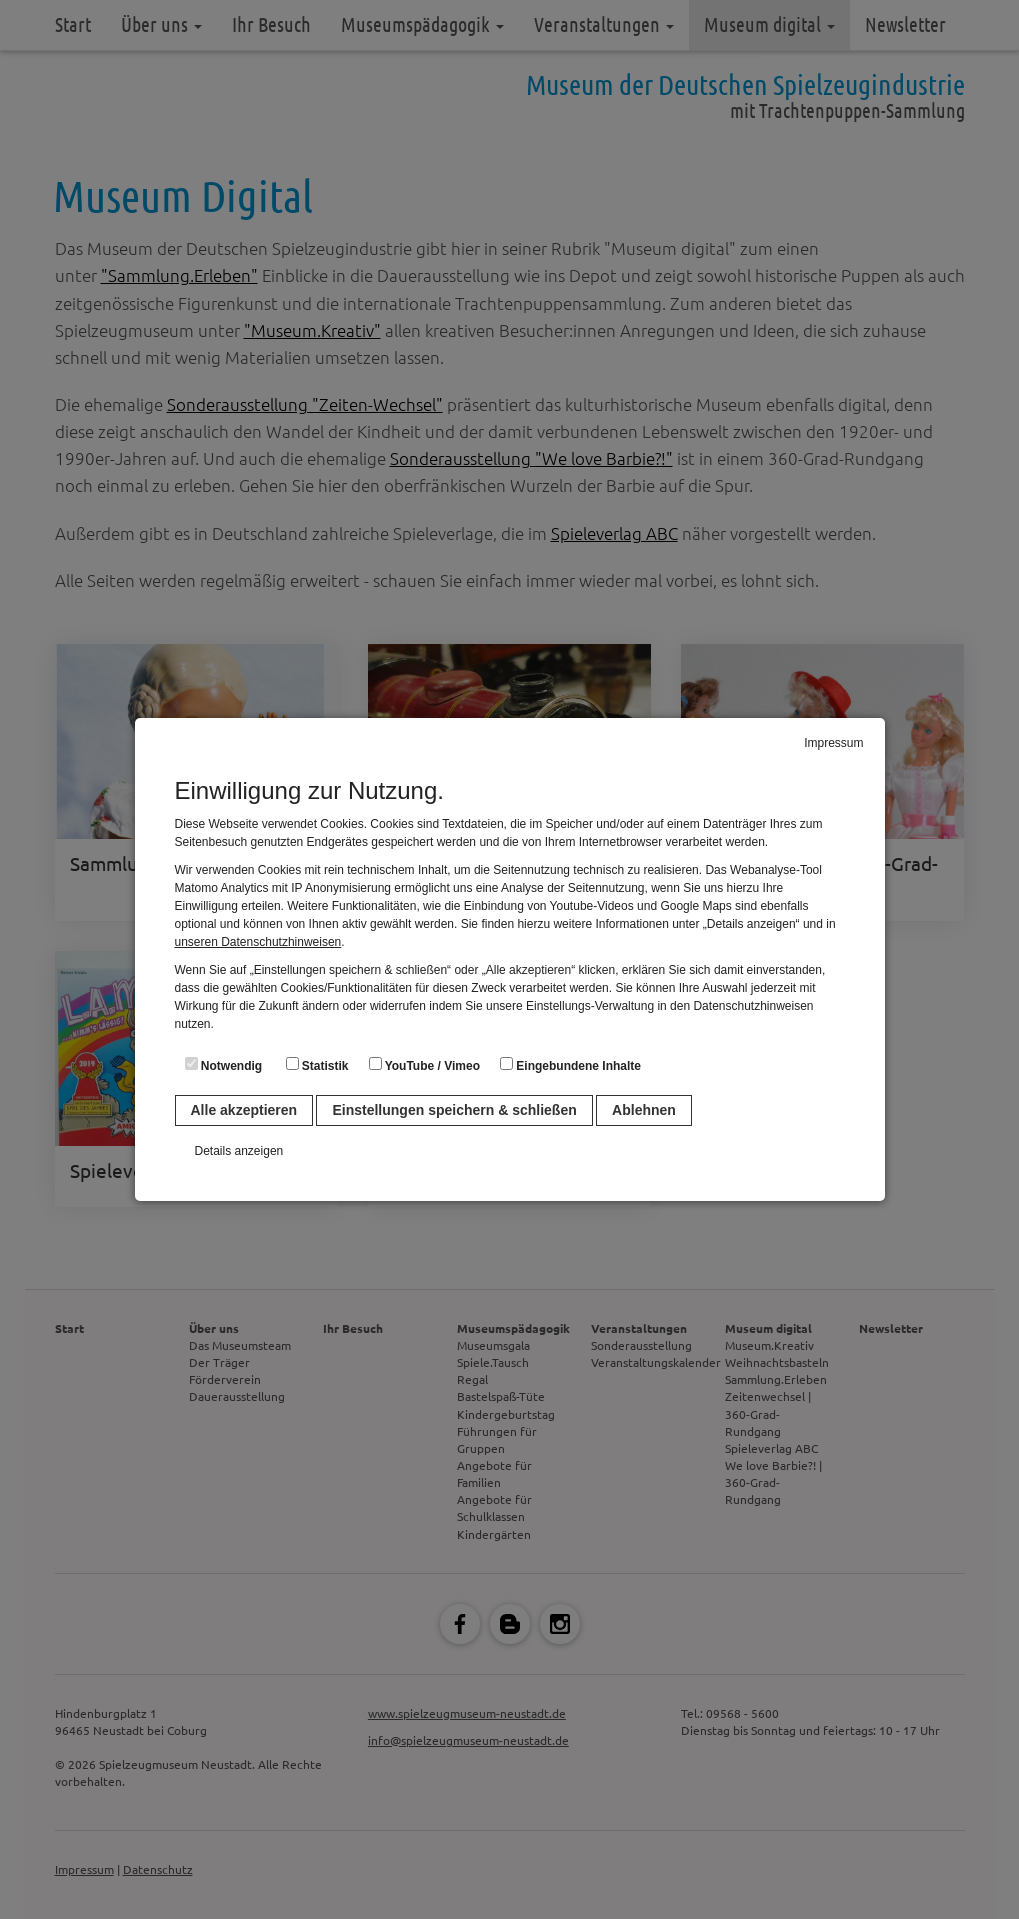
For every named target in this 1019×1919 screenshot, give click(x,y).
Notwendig (224, 1065)
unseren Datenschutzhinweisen (258, 942)
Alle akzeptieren (244, 1110)
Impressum (833, 743)
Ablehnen (644, 1110)
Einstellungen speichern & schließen (454, 1110)
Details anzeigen (239, 1151)
